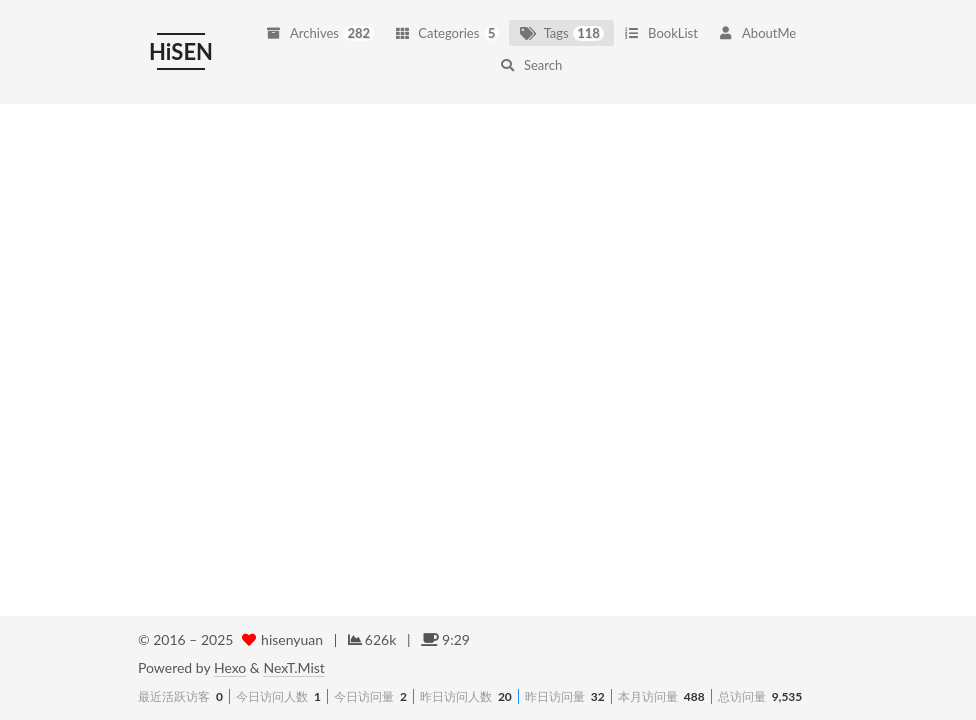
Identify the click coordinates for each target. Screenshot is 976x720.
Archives (320, 21)
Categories (446, 21)
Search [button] (531, 53)
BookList (661, 21)
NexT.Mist (293, 667)
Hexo (230, 667)
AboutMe (757, 21)
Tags (561, 21)
